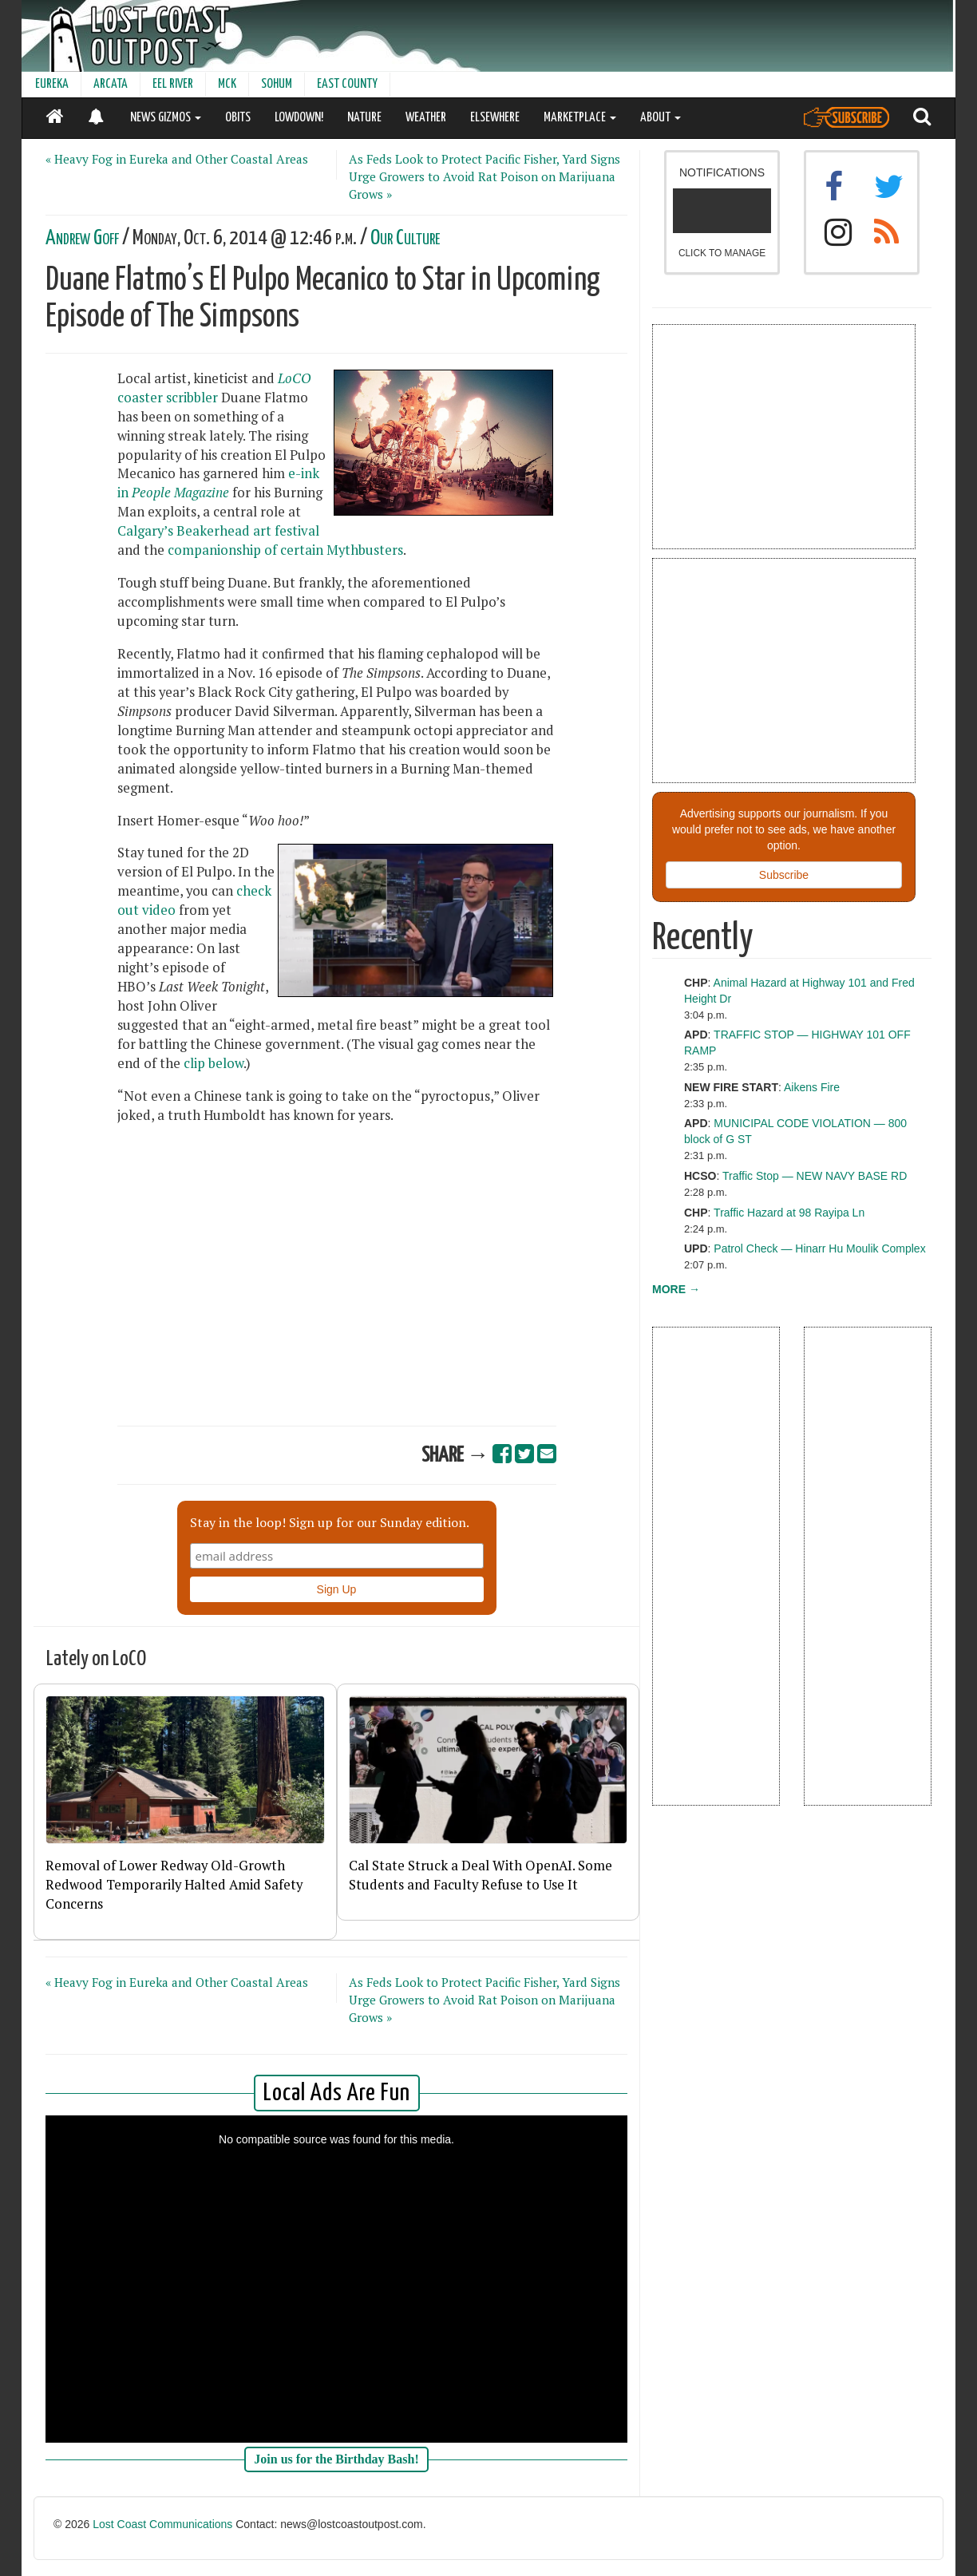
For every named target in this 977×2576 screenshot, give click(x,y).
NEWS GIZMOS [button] (165, 118)
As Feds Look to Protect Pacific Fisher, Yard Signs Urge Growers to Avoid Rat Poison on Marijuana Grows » (484, 176)
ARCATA (110, 84)
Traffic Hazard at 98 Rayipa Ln (789, 1212)
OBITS (238, 118)
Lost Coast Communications (162, 2524)
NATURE (364, 118)
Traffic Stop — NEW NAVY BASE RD (814, 1175)
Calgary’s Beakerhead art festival (218, 531)
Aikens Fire (812, 1087)
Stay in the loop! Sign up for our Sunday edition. (329, 1522)
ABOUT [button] (660, 118)
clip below (213, 1063)
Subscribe (784, 875)
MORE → (676, 1289)
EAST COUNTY (347, 84)
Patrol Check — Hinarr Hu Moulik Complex (819, 1248)
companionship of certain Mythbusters (285, 550)
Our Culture (405, 238)
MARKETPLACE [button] (580, 118)
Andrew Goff (82, 238)
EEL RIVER (172, 84)
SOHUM (276, 84)
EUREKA (52, 84)
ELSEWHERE (495, 118)
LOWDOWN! (299, 118)
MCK (227, 84)
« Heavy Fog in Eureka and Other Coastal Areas (176, 159)
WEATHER (425, 118)
